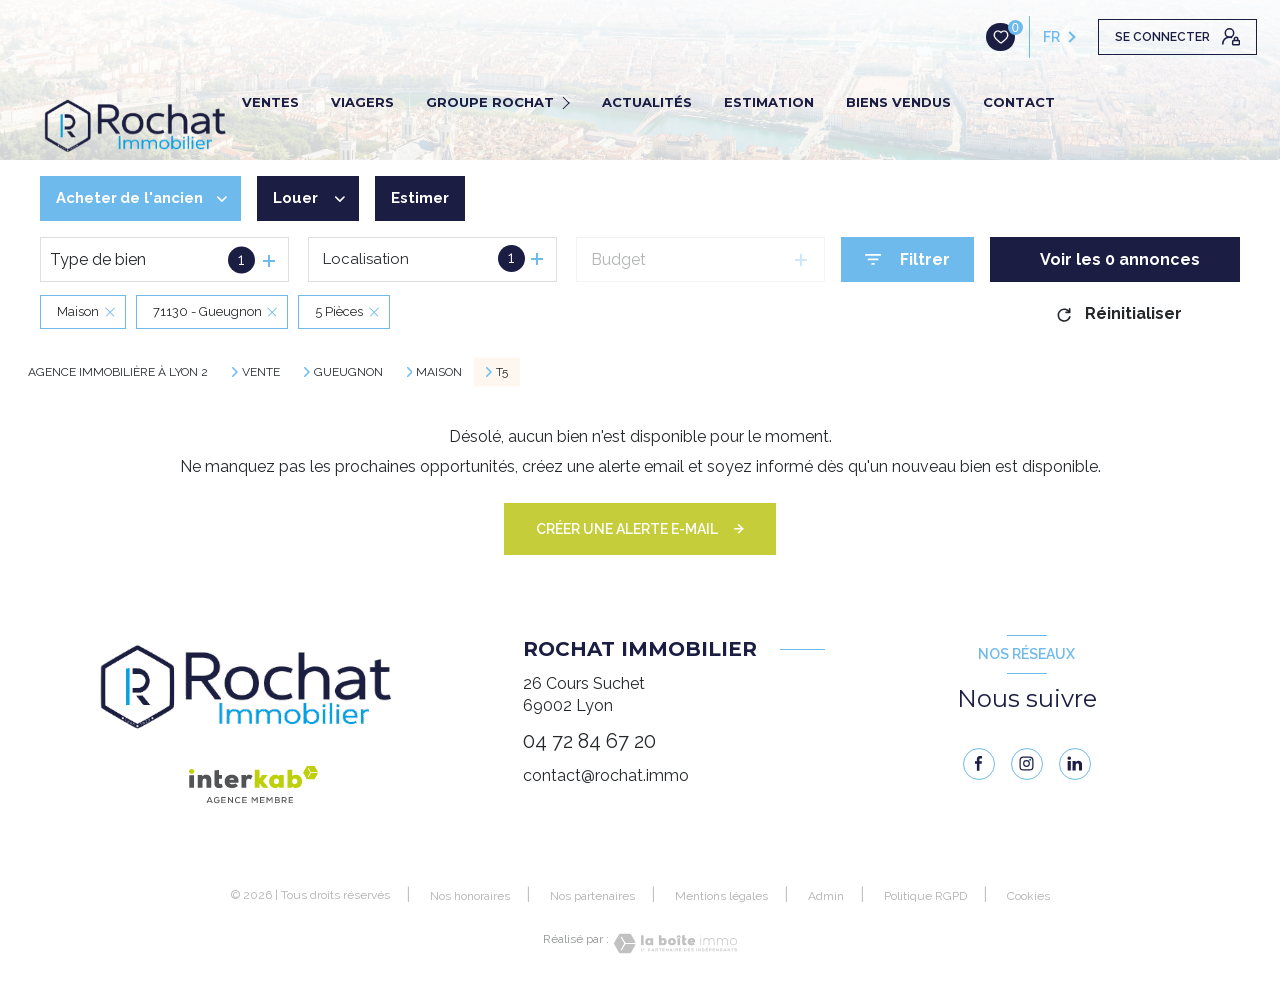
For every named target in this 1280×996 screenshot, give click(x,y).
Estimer (440, 198)
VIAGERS (362, 102)
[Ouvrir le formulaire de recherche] (907, 259)
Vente (261, 372)
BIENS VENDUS (898, 102)
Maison (439, 372)
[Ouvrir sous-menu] (569, 102)
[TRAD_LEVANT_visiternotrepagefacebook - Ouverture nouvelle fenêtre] (979, 764)
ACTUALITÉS (647, 102)
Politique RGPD (925, 896)
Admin (826, 896)
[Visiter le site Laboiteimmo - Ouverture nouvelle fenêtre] (673, 943)
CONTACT (1019, 102)
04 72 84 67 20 (589, 741)
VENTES (270, 102)
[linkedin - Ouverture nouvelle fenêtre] (1075, 764)
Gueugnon (348, 372)
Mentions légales (721, 896)
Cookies (1028, 896)
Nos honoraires (470, 896)
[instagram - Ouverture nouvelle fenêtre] (1027, 764)
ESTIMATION (769, 102)
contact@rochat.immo (606, 775)
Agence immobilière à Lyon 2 (118, 372)
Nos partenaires (592, 896)
